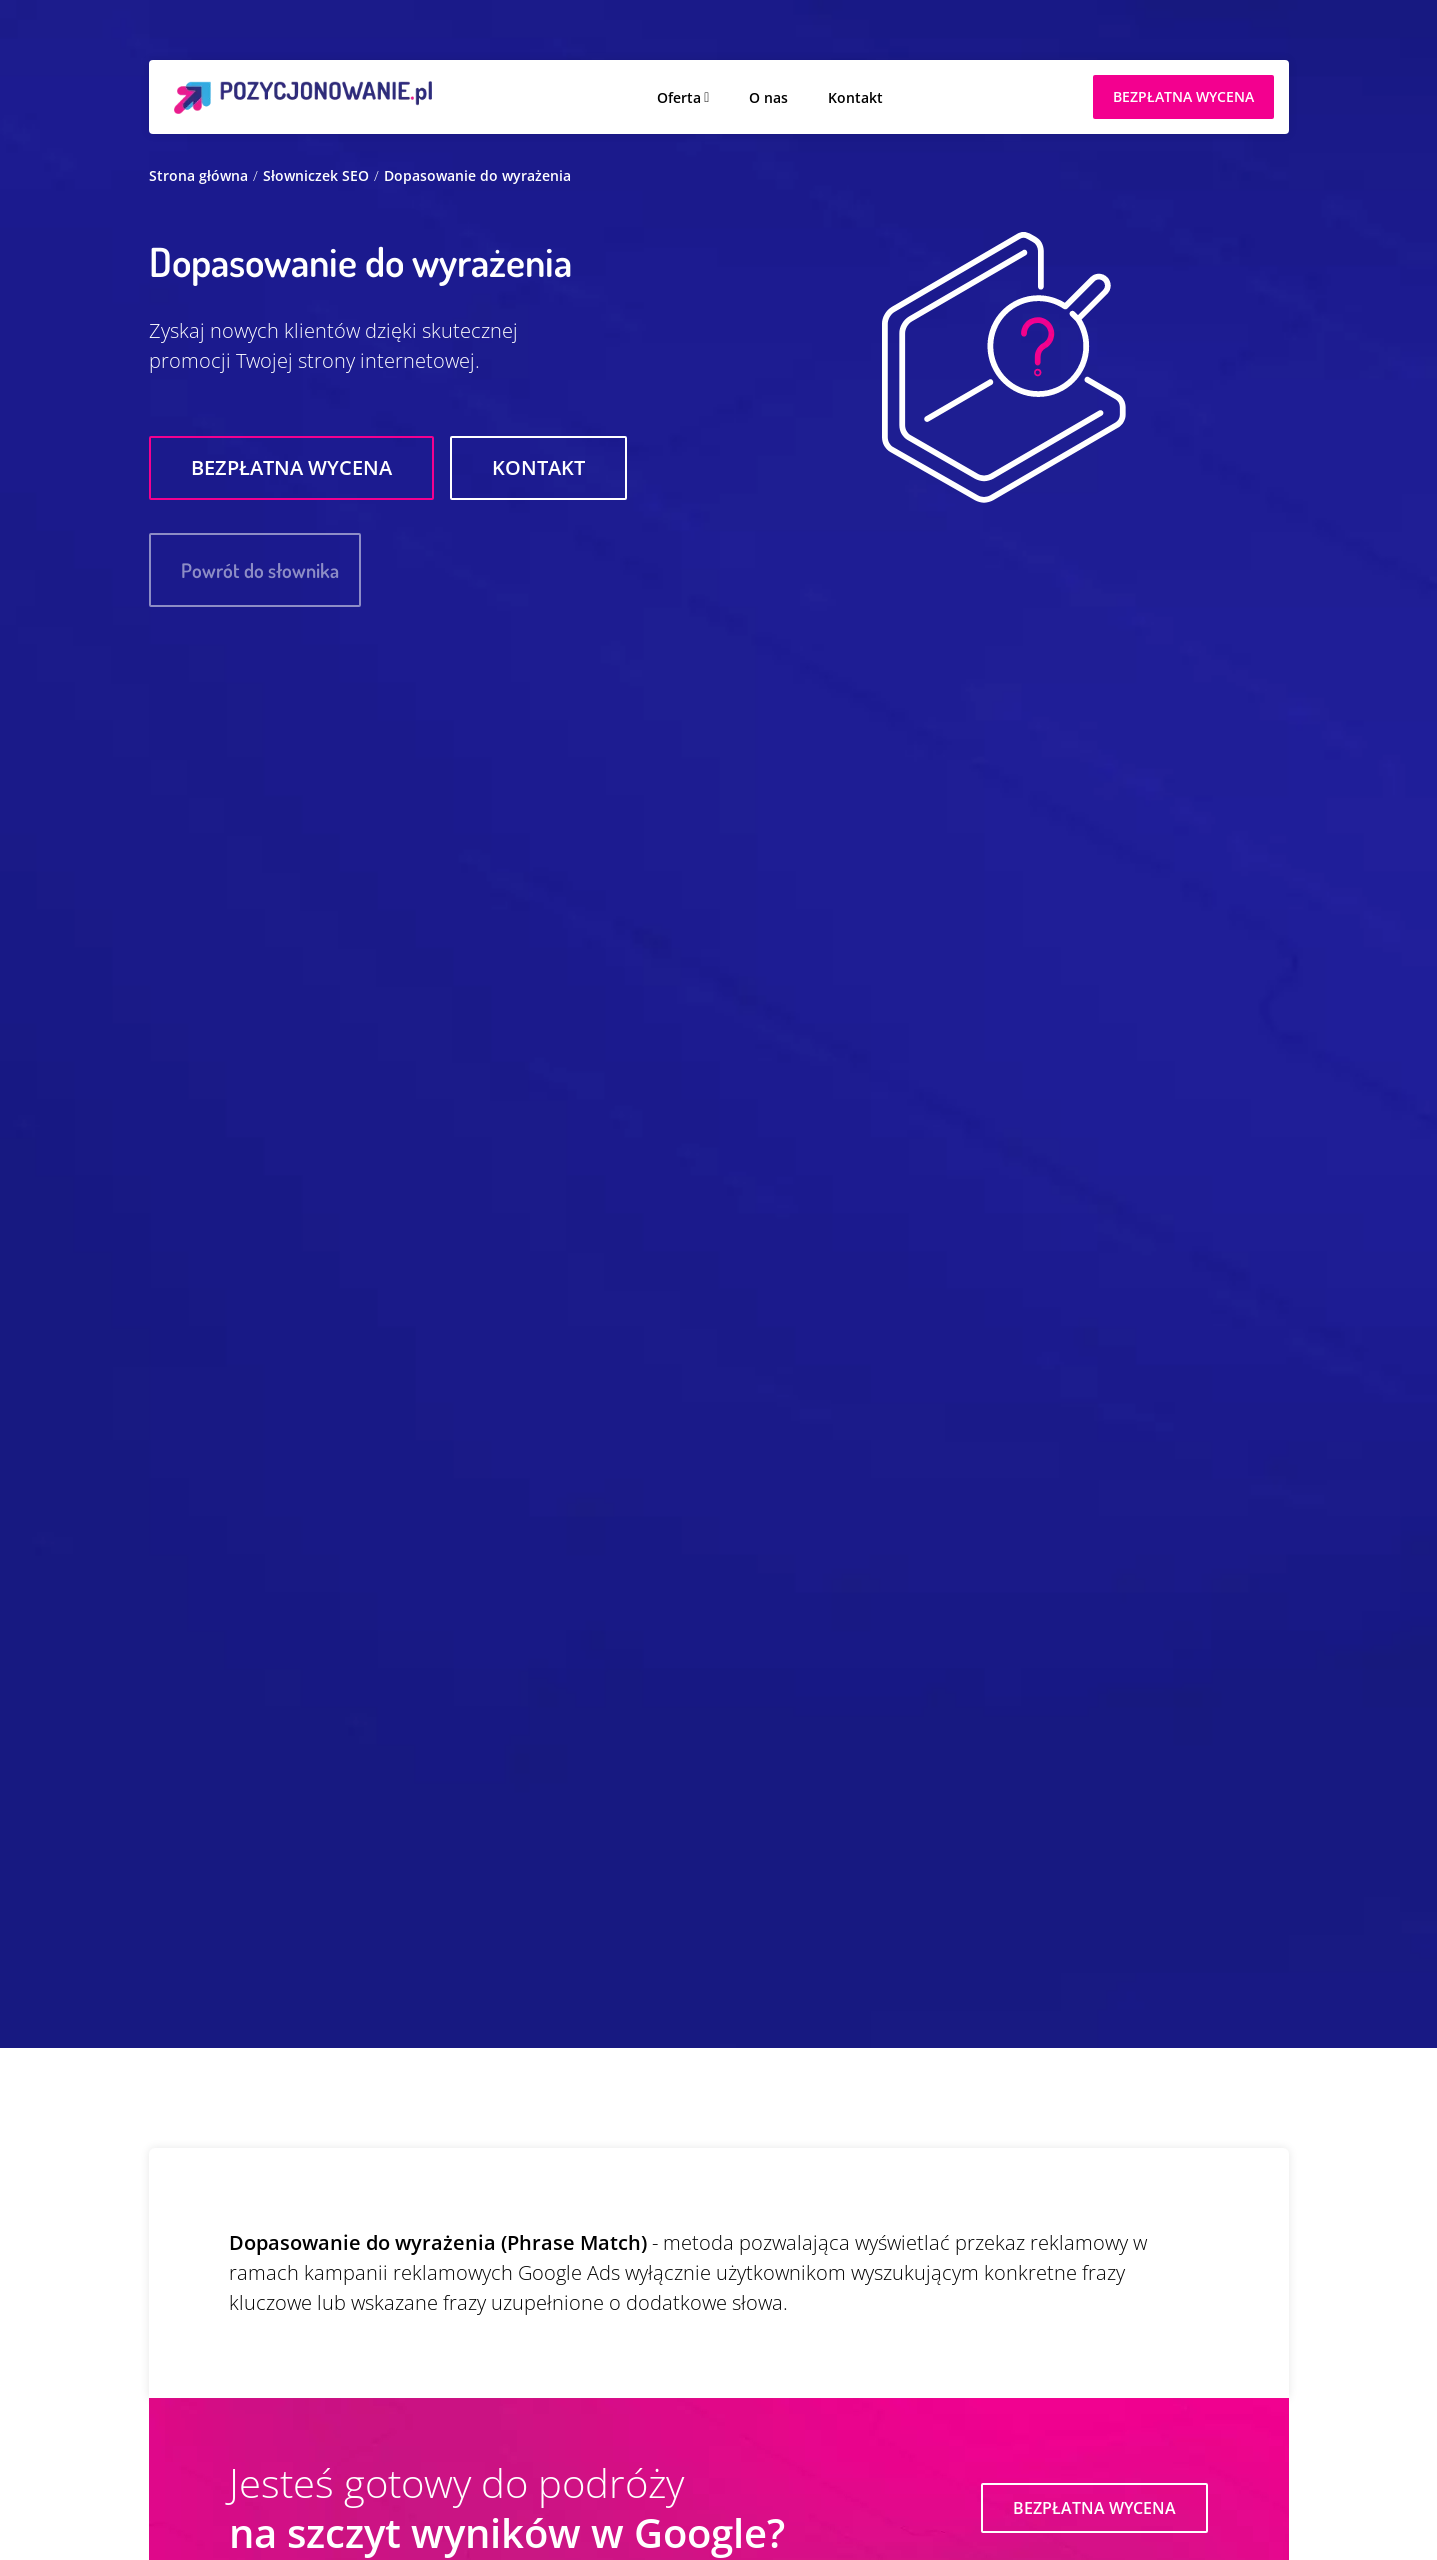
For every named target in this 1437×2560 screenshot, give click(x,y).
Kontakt (855, 97)
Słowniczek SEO (316, 175)
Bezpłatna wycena (291, 467)
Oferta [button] (679, 97)
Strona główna (198, 175)
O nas (768, 97)
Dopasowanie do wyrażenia (477, 175)
